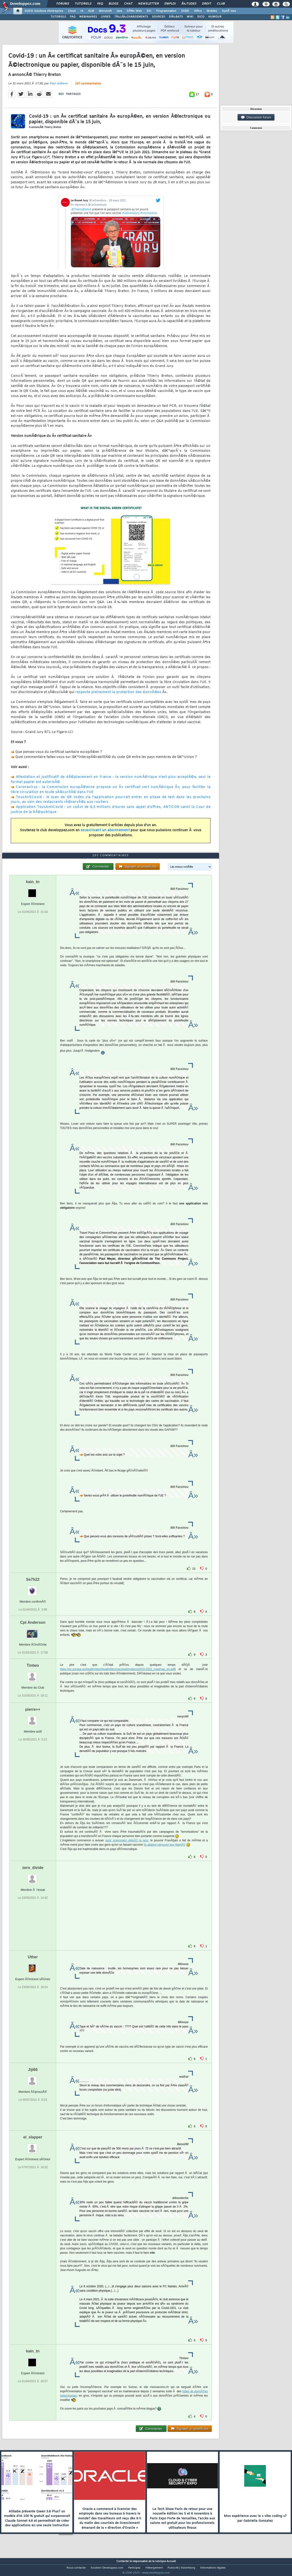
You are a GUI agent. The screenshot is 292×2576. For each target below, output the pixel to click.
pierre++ (32, 1718)
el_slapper (32, 2146)
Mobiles (212, 11)
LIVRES (105, 16)
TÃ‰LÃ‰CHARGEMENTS (131, 16)
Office (198, 11)
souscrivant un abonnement (105, 833)
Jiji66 (33, 2078)
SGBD (185, 11)
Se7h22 (33, 1588)
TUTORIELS (58, 16)
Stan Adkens (58, 86)
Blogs (113, 4)
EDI (149, 11)
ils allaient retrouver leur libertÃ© (165, 1853)
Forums (63, 4)
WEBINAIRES (88, 16)
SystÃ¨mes (229, 11)
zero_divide (32, 1876)
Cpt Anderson (32, 1631)
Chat (128, 4)
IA (81, 11)
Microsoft (105, 11)
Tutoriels (83, 4)
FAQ (100, 4)
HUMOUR (214, 16)
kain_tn (33, 891)
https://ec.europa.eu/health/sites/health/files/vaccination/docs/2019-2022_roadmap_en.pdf (117, 1678)
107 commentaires (88, 87)
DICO (200, 16)
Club (220, 4)
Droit (207, 4)
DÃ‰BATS (176, 16)
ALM (91, 11)
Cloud (72, 11)
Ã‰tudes (189, 4)
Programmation (166, 11)
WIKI (190, 16)
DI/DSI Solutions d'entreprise (43, 11)
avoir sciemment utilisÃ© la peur (127, 1849)
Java (119, 11)
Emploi (170, 4)
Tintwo (33, 1674)
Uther (33, 1966)
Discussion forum (256, 117)
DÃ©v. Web (134, 11)
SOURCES (158, 16)
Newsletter (148, 4)
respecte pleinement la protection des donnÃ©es (118, 695)
